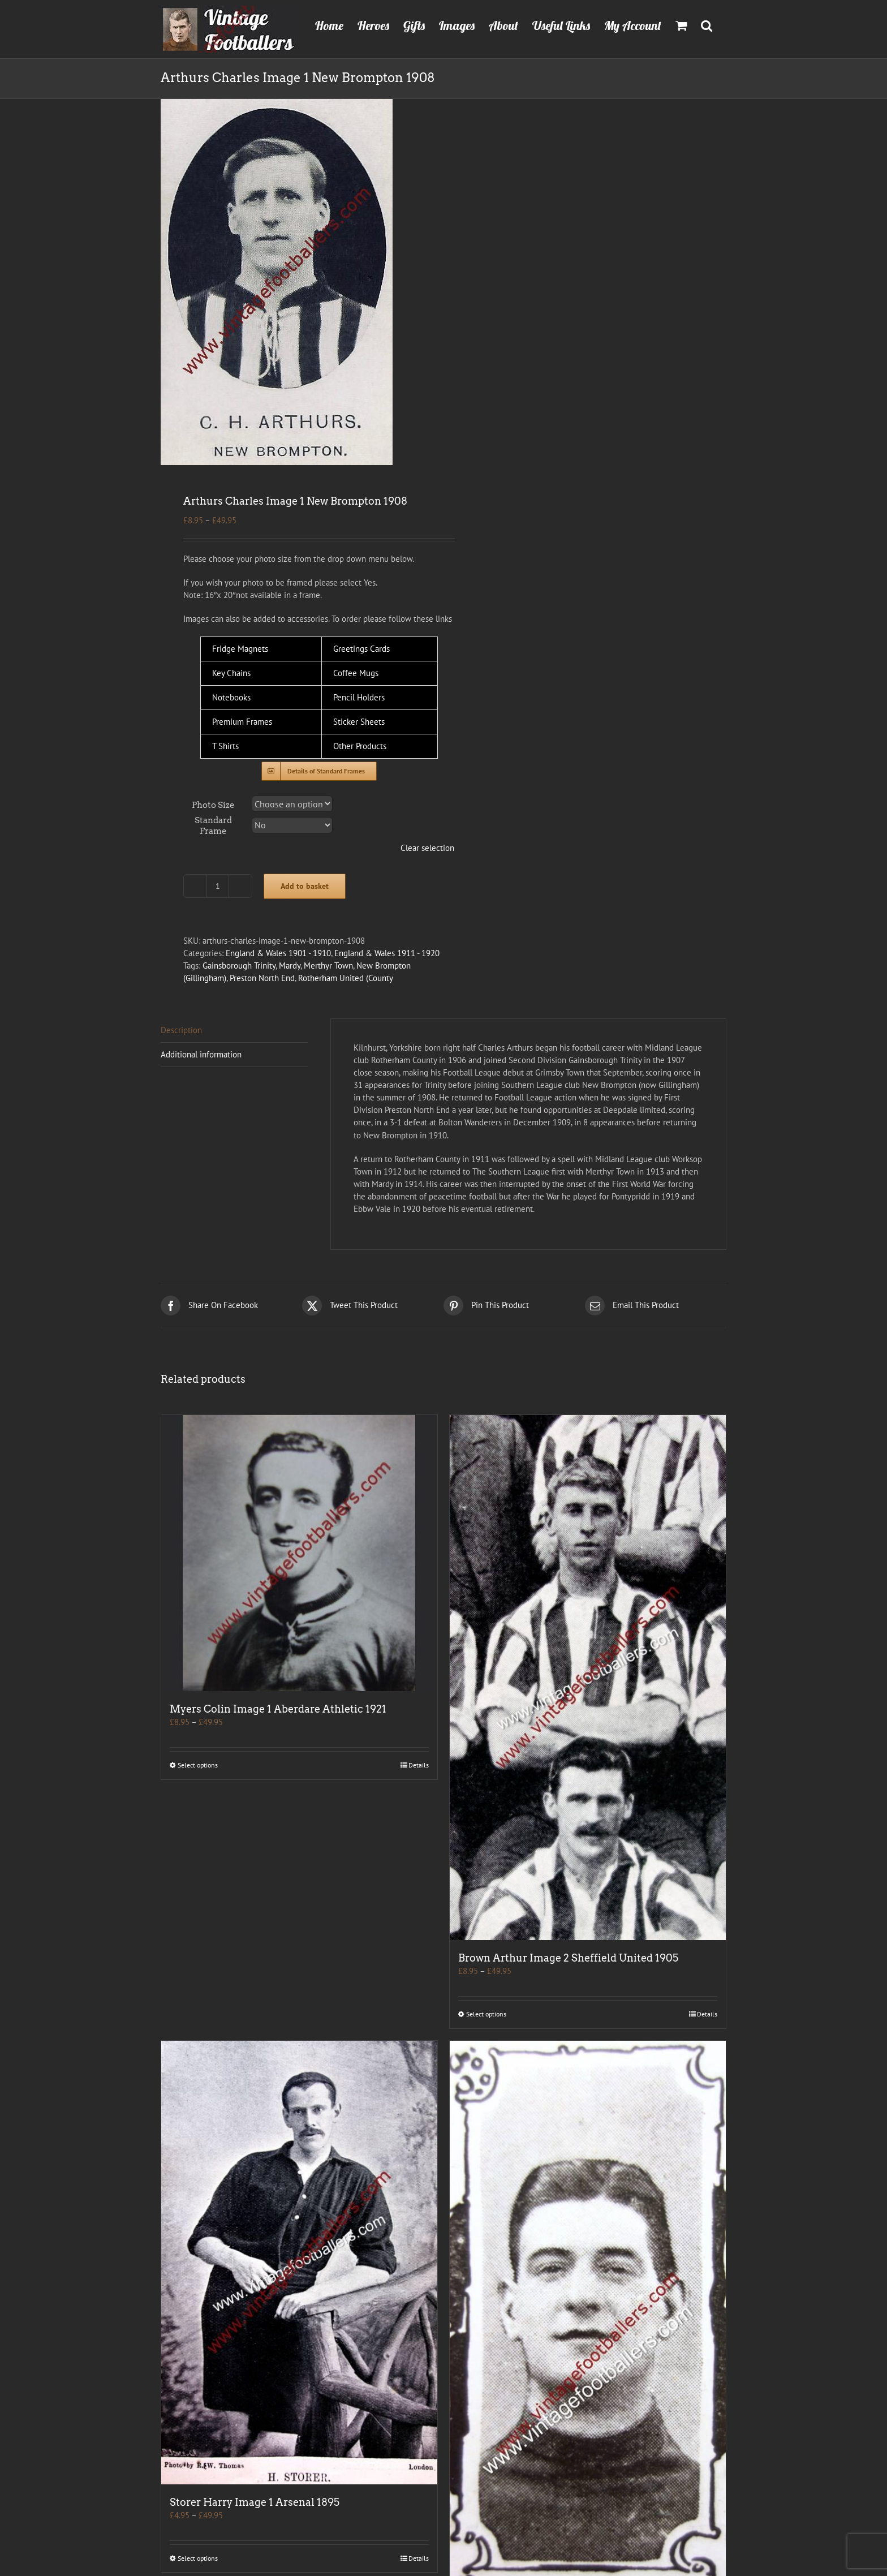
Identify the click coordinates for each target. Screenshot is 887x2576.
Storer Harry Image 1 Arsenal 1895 (254, 2502)
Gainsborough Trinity (239, 965)
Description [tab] (181, 1030)
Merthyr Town (328, 965)
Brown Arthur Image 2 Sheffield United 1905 (568, 1958)
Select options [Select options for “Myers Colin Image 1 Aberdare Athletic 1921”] (198, 1765)
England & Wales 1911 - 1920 (387, 953)
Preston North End (262, 978)
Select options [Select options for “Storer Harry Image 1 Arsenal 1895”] (198, 2558)
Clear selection (427, 847)
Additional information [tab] (201, 1054)
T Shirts (225, 746)
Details (418, 1765)
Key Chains (231, 673)
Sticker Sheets (359, 721)
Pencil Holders (359, 697)
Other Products (359, 746)
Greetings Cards (361, 648)
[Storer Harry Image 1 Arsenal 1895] (299, 2262)
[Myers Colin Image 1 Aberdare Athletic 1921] (299, 1553)
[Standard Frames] (319, 771)
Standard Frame (213, 825)
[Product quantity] (217, 886)
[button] (706, 24)
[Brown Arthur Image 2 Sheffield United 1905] (588, 1677)
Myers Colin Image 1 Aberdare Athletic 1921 (278, 1709)
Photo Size (213, 805)
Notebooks (231, 697)
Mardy (289, 965)
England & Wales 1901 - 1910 (278, 953)
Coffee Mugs (355, 673)
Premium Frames (242, 721)
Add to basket (305, 886)
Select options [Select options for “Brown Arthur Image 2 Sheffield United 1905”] (486, 2014)
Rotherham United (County (345, 978)
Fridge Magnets (240, 648)
